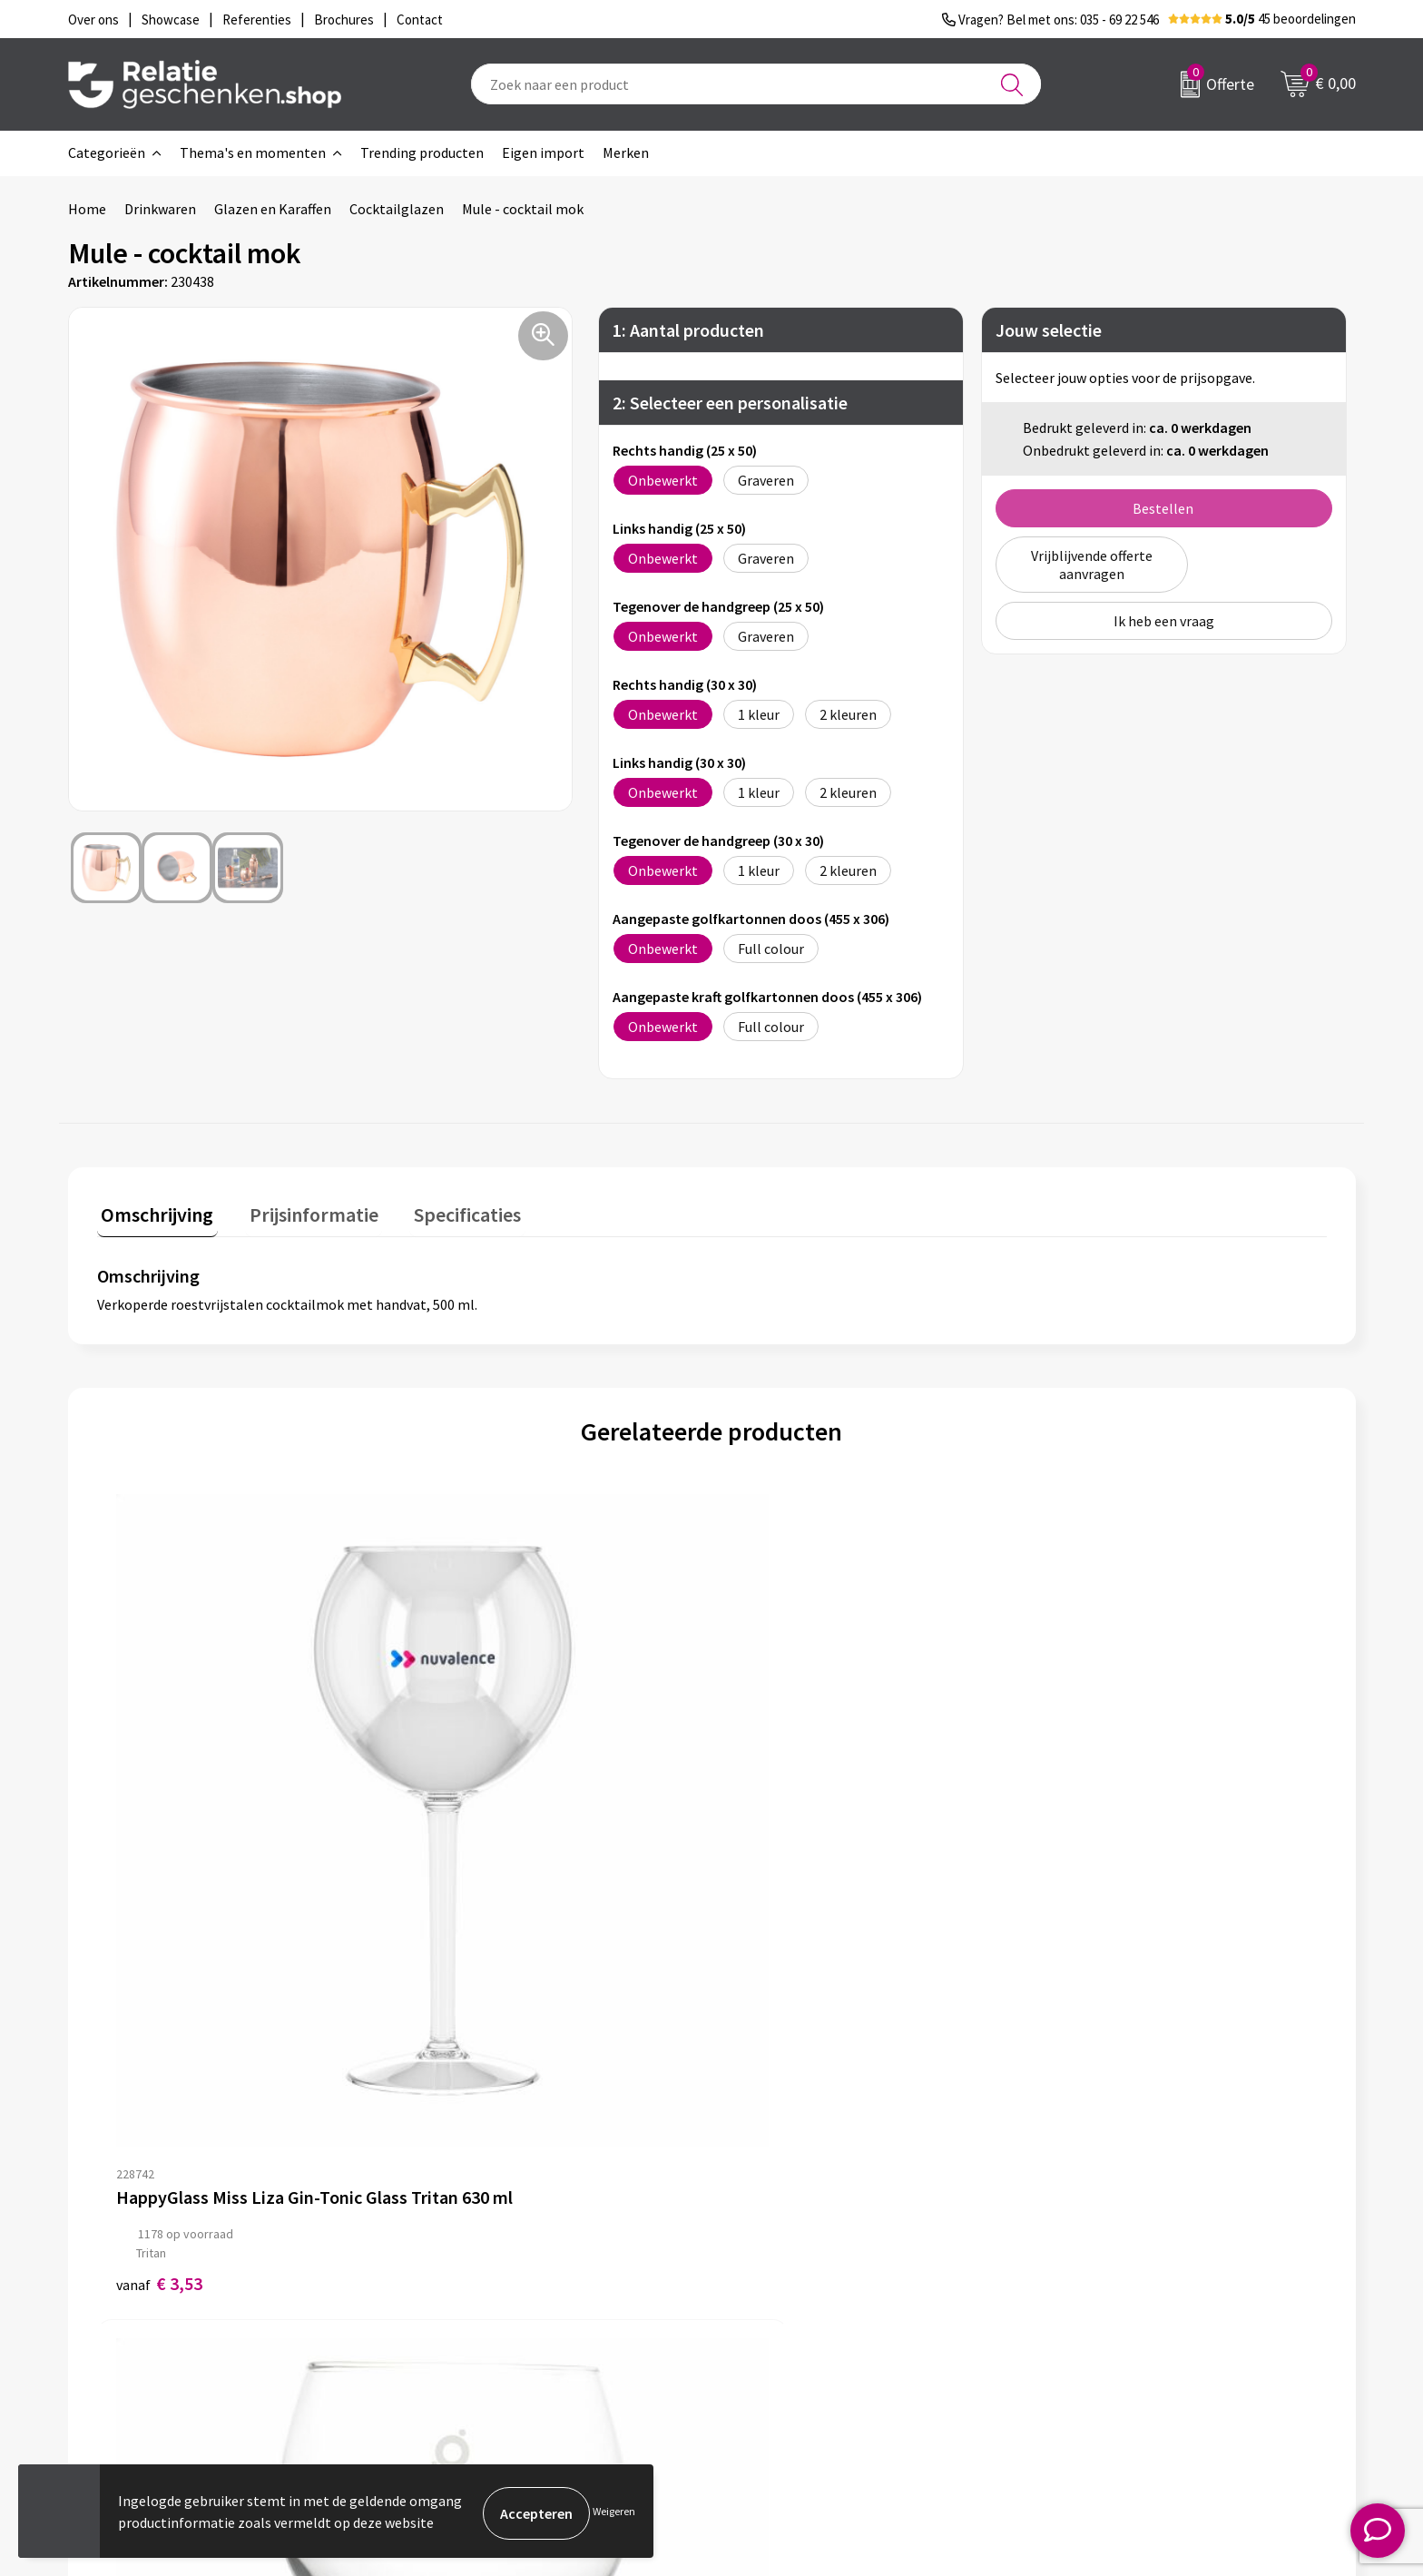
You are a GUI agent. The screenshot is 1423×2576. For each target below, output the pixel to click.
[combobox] (756, 84)
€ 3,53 (159, 1895)
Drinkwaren (160, 209)
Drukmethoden (462, 2326)
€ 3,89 (466, 1895)
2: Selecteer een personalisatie (730, 402)
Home (87, 209)
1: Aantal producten (688, 330)
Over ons (442, 2239)
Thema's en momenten (253, 152)
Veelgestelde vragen (478, 2297)
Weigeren (614, 2513)
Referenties (771, 2326)
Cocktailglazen (396, 209)
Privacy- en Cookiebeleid (1129, 2268)
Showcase (764, 2268)
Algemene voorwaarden (1127, 2239)
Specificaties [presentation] (446, 1210)
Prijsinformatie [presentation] (301, 1210)
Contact (759, 2239)
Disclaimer (1087, 2297)
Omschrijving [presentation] (153, 1210)
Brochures (766, 2297)
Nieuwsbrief (452, 2268)
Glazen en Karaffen (272, 209)
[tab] (153, 1214)
